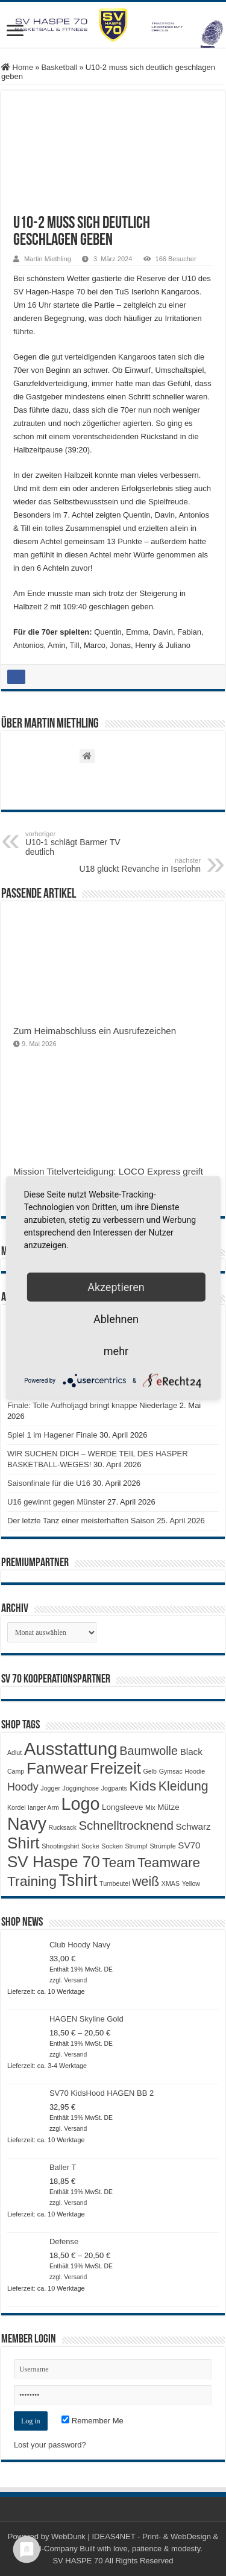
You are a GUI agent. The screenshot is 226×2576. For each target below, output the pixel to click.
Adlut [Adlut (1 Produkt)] (14, 1752)
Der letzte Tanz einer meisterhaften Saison (81, 1520)
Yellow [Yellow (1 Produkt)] (191, 1883)
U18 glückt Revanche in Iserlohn (139, 865)
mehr (116, 1351)
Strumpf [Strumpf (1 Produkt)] (136, 1846)
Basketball (59, 67)
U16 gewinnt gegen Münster (56, 1501)
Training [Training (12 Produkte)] (32, 1881)
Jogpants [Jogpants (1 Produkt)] (114, 1788)
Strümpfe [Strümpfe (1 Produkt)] (162, 1846)
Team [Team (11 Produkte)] (118, 1862)
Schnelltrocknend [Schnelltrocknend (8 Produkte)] (125, 1825)
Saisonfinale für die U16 (48, 1483)
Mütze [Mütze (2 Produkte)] (168, 1807)
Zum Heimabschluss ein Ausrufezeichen (94, 1031)
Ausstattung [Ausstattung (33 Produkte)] (71, 1749)
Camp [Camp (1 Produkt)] (15, 1771)
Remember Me (92, 2420)
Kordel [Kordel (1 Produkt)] (16, 1807)
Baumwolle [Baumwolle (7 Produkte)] (148, 1750)
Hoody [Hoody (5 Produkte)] (23, 1787)
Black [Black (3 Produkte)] (191, 1751)
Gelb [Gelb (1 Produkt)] (150, 1771)
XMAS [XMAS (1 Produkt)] (171, 1883)
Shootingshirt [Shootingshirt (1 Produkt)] (60, 1846)
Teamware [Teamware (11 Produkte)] (168, 1862)
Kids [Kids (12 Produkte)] (143, 1786)
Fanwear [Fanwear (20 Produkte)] (57, 1768)
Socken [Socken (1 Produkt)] (112, 1846)
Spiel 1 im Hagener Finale (52, 1434)
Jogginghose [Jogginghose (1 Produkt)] (81, 1788)
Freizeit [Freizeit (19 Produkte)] (115, 1768)
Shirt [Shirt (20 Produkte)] (23, 1843)
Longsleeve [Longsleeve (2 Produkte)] (122, 1807)
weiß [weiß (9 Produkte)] (145, 1881)
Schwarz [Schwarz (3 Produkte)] (192, 1826)
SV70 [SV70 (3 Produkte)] (189, 1845)
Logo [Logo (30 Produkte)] (80, 1803)
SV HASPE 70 (77, 2560)
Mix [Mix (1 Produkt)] (150, 1807)
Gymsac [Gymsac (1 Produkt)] (171, 1771)
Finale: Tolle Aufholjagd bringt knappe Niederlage (92, 1405)
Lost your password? (50, 2444)
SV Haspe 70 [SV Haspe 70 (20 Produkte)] (53, 1862)
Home (17, 67)
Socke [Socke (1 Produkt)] (90, 1846)
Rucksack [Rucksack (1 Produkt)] (63, 1827)
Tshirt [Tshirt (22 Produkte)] (78, 1880)
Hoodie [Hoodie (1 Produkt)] (194, 1771)
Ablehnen (116, 1319)
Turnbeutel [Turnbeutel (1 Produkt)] (114, 1883)
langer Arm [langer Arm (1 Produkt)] (43, 1807)
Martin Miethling (47, 258)
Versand (75, 1980)
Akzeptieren (116, 1287)
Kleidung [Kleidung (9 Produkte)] (184, 1786)
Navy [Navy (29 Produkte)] (26, 1823)
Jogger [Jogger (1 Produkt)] (50, 1788)
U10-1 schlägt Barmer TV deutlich (87, 843)
